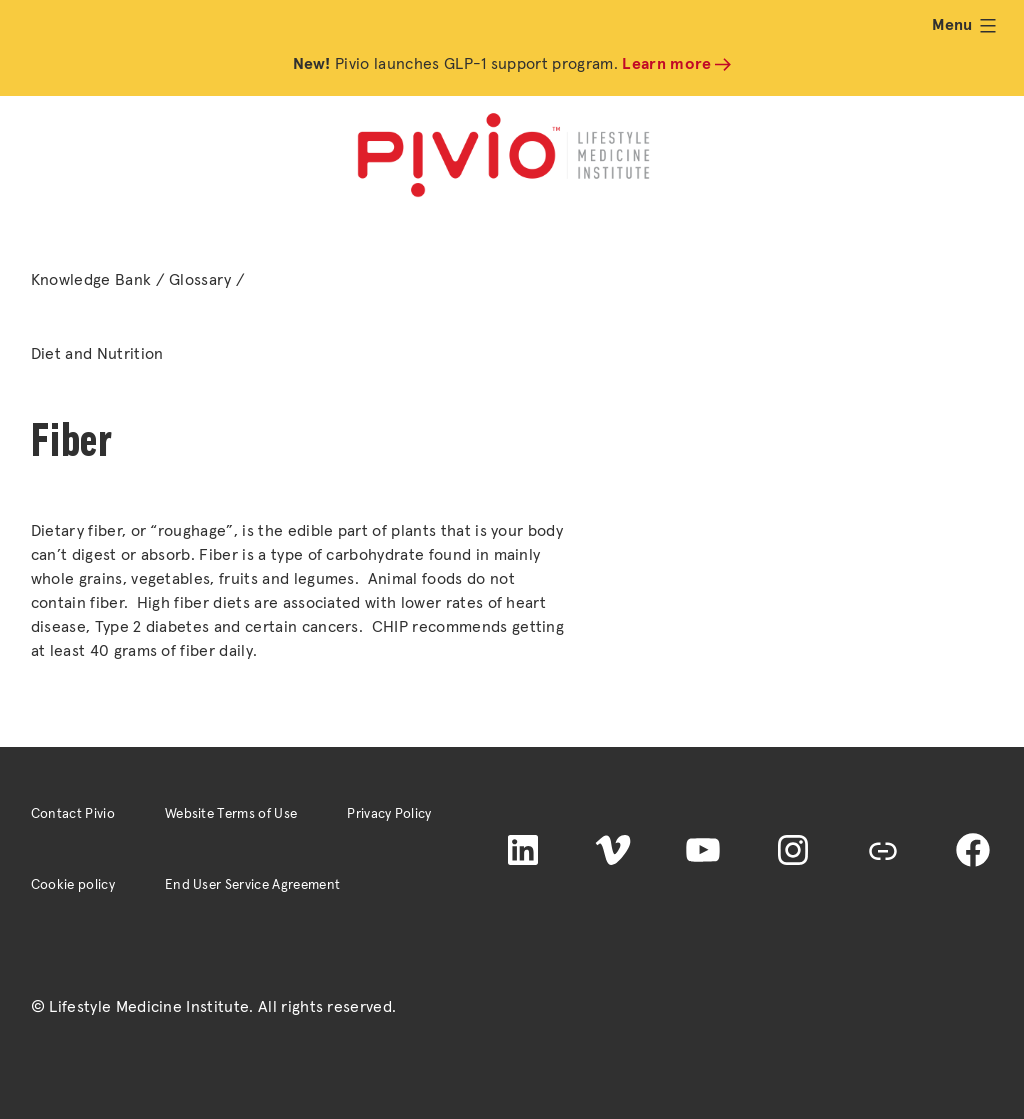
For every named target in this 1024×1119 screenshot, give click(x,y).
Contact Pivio (73, 814)
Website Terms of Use (231, 814)
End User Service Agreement (252, 885)
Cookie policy (73, 885)
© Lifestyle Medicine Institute (140, 1007)
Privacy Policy (389, 814)
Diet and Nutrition (97, 354)
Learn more (666, 64)
